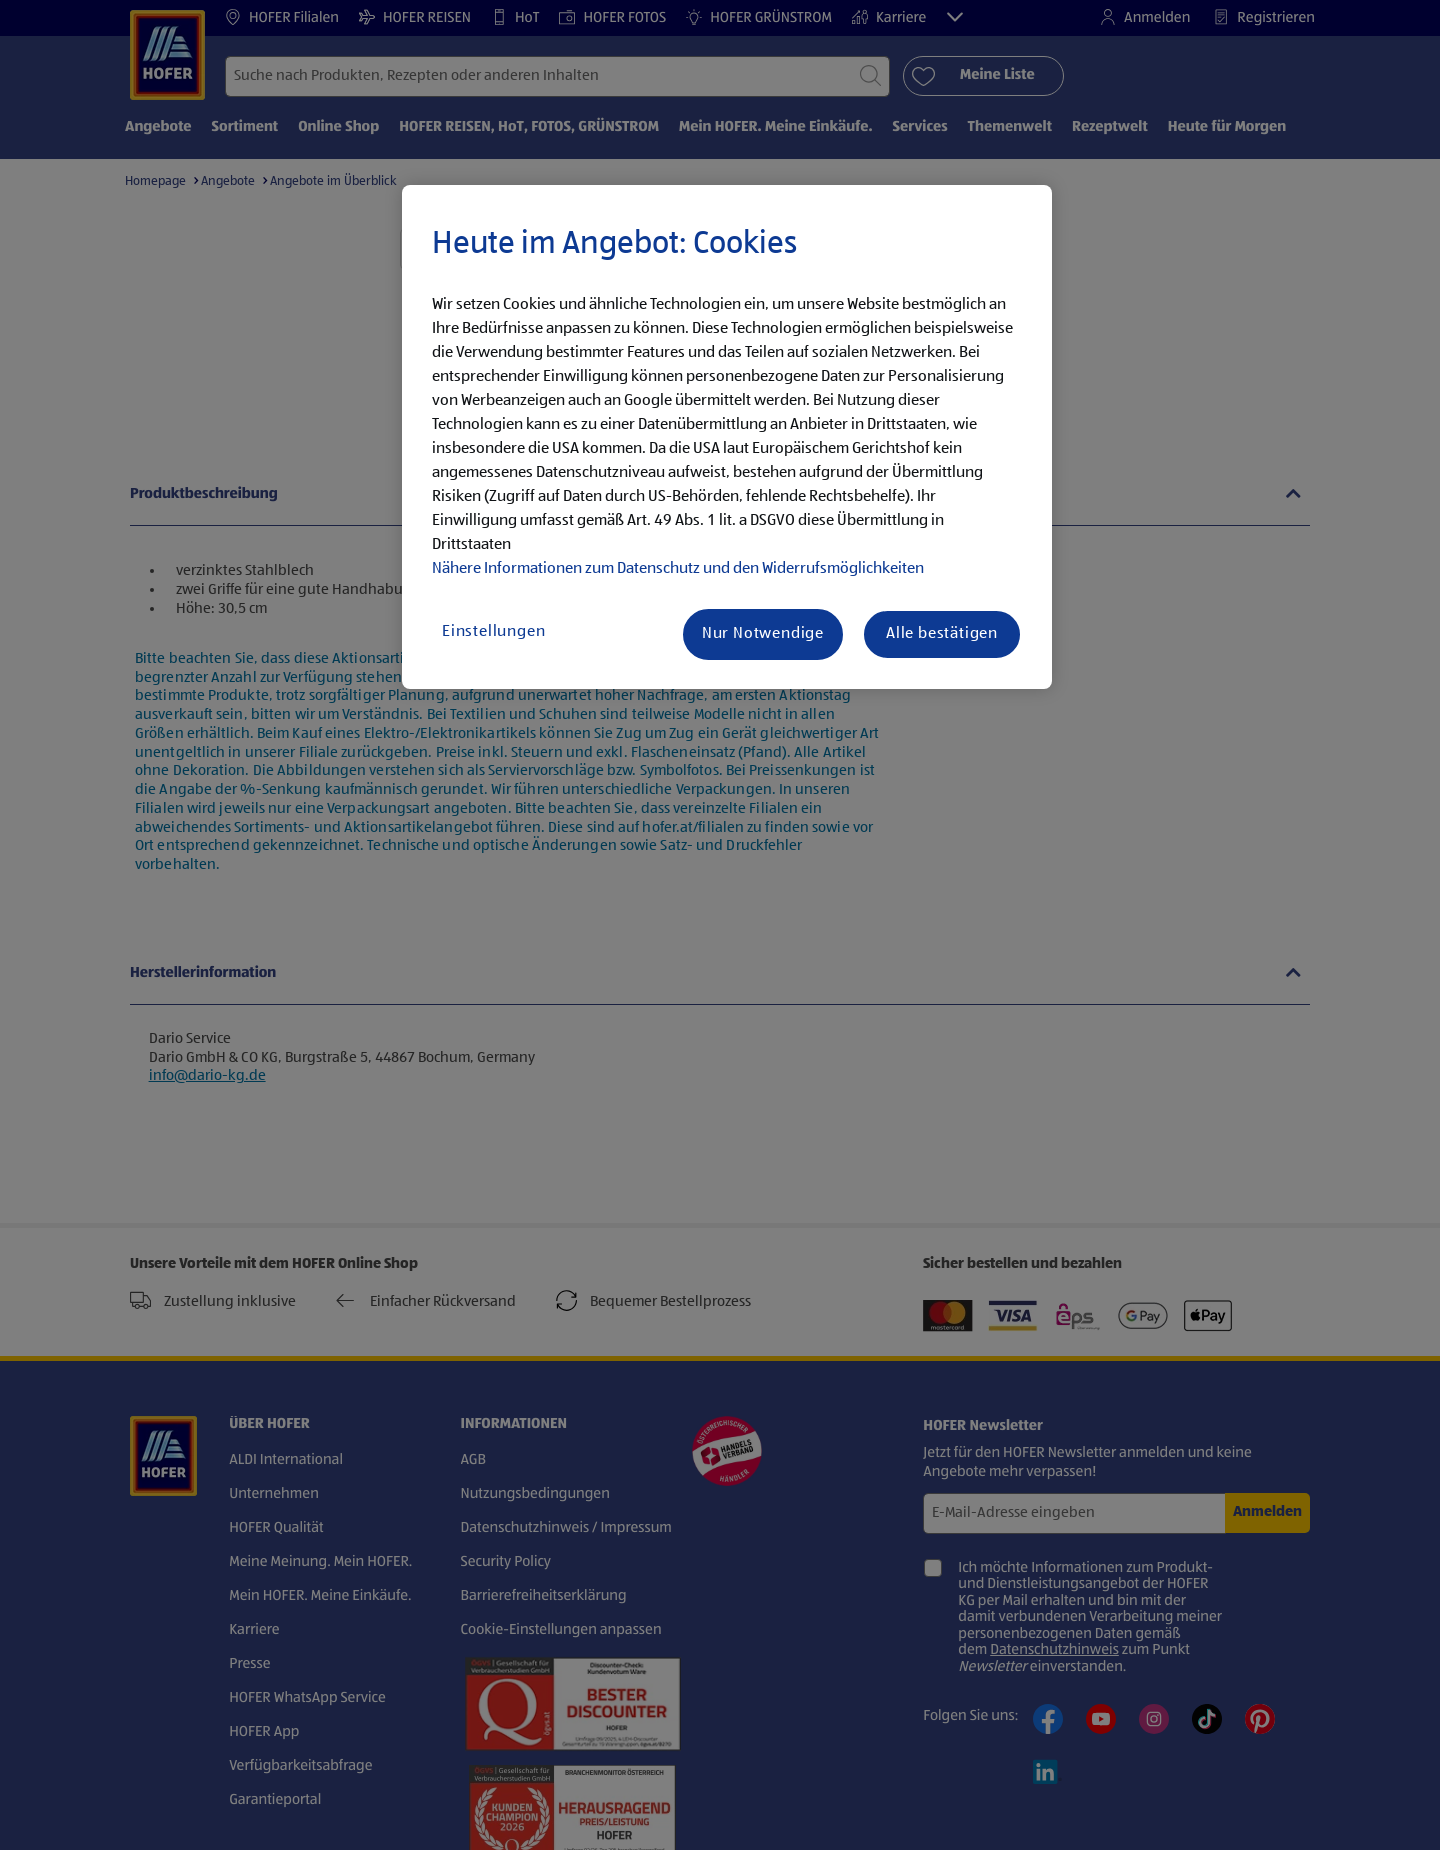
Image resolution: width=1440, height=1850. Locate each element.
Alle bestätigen (942, 634)
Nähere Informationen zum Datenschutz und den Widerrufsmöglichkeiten (678, 569)
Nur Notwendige (763, 634)
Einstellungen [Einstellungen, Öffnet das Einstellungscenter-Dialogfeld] (493, 632)
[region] (727, 437)
